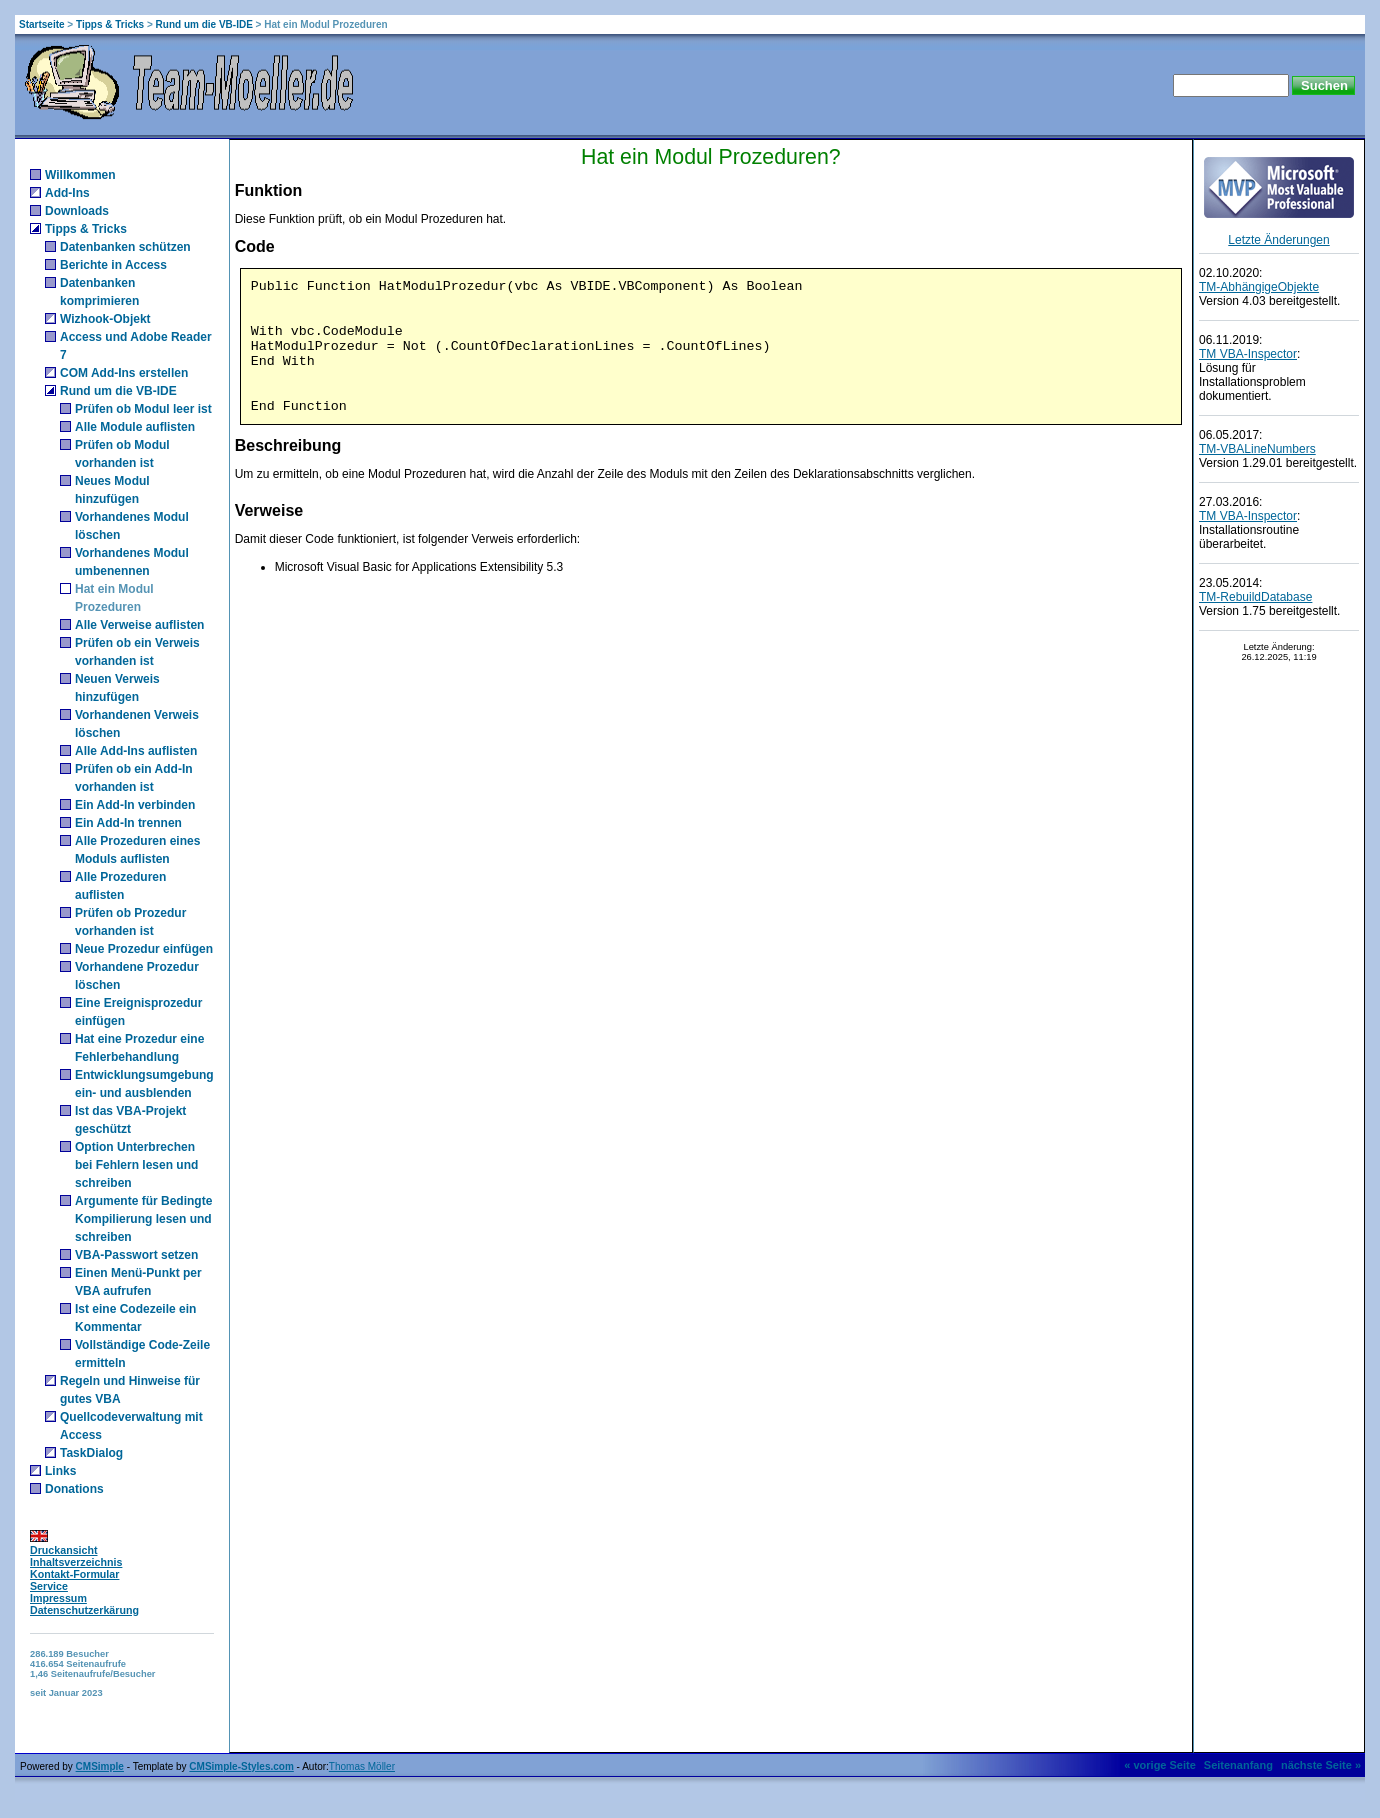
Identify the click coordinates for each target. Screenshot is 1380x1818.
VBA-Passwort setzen (136, 1255)
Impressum (58, 1598)
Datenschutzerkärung (84, 1610)
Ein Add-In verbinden (135, 805)
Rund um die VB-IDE (204, 24)
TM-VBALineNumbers (1257, 449)
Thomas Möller (362, 1766)
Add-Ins (67, 193)
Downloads (77, 211)
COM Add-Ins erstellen (124, 373)
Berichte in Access (113, 265)
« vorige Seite (1160, 1765)
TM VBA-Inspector (1248, 354)
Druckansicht (64, 1550)
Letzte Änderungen (1278, 240)
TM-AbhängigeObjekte (1259, 287)
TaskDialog (91, 1453)
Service (49, 1586)
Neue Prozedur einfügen (144, 949)
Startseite (42, 24)
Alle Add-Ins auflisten (136, 751)
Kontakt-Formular (74, 1574)
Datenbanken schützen (125, 247)
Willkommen (80, 175)
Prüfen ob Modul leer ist (143, 409)
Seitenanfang (1238, 1765)
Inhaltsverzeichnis (76, 1562)
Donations (74, 1489)
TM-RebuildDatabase (1255, 597)
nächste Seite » (1321, 1765)
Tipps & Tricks (110, 24)
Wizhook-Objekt (105, 319)
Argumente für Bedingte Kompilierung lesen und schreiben (143, 1219)
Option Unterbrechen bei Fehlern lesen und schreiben (136, 1165)
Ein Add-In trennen (128, 823)
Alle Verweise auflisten (139, 625)
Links (60, 1471)
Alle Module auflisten (135, 427)
